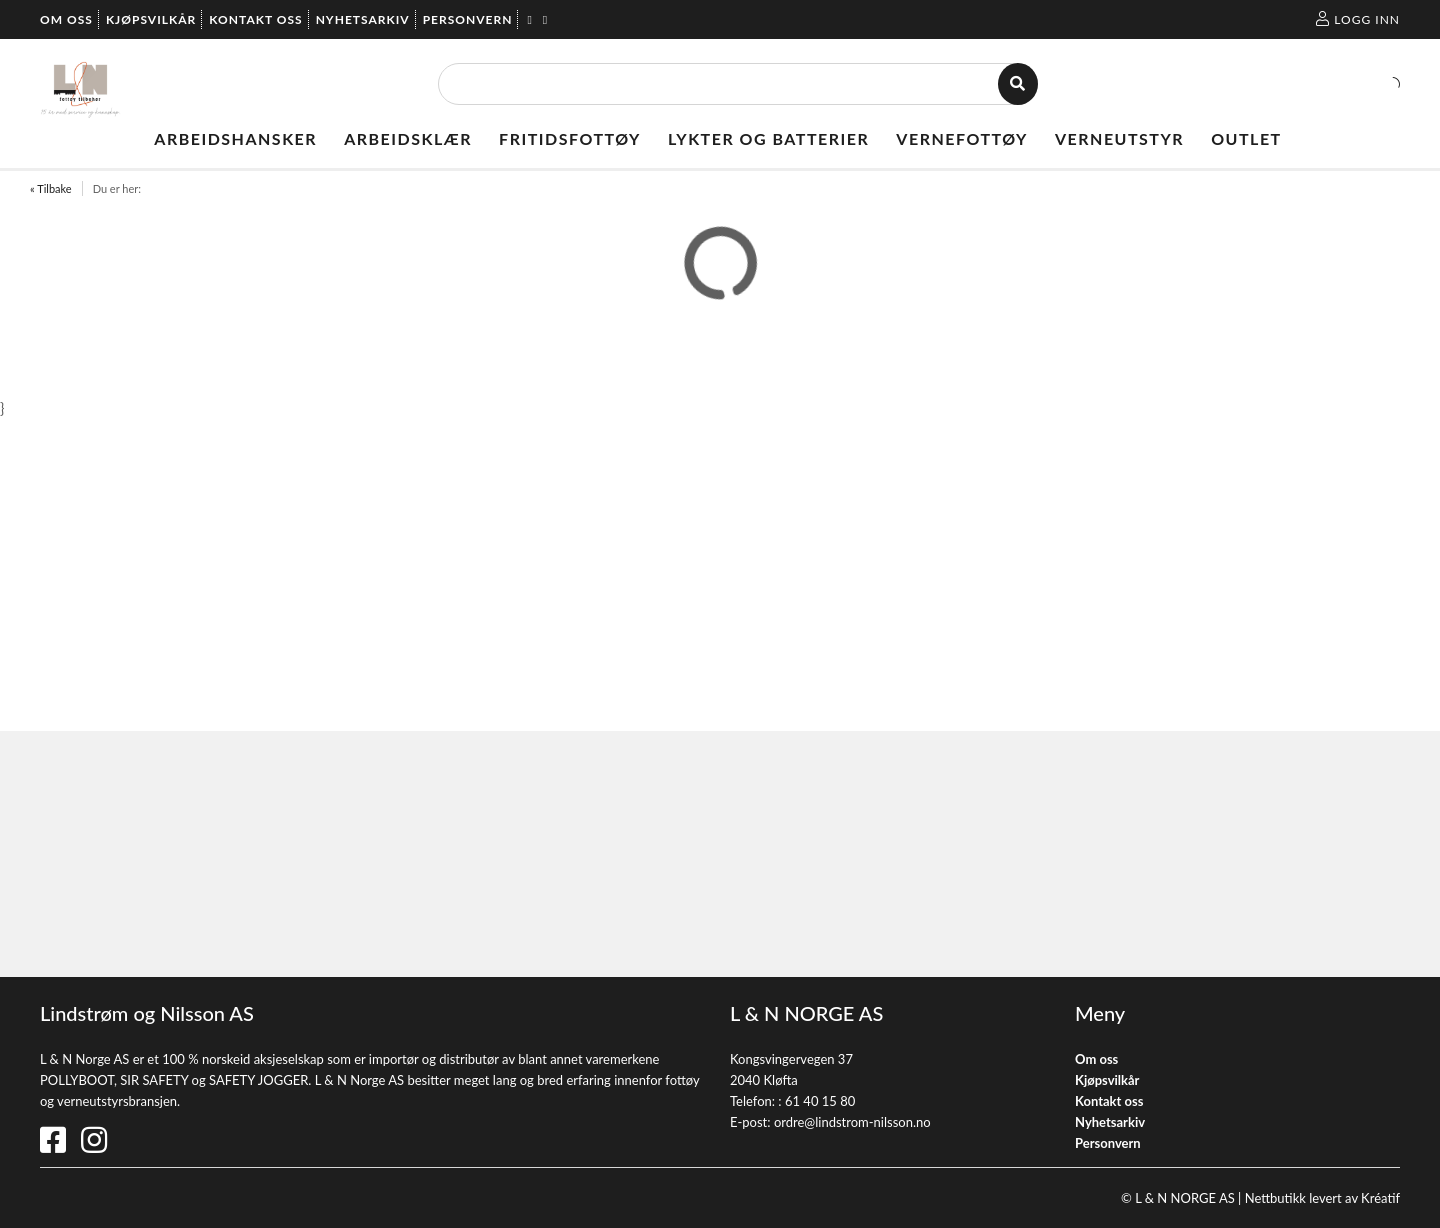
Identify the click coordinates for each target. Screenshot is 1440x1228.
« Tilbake (51, 188)
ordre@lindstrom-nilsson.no (852, 1122)
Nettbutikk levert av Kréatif (1322, 1198)
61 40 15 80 (820, 1101)
